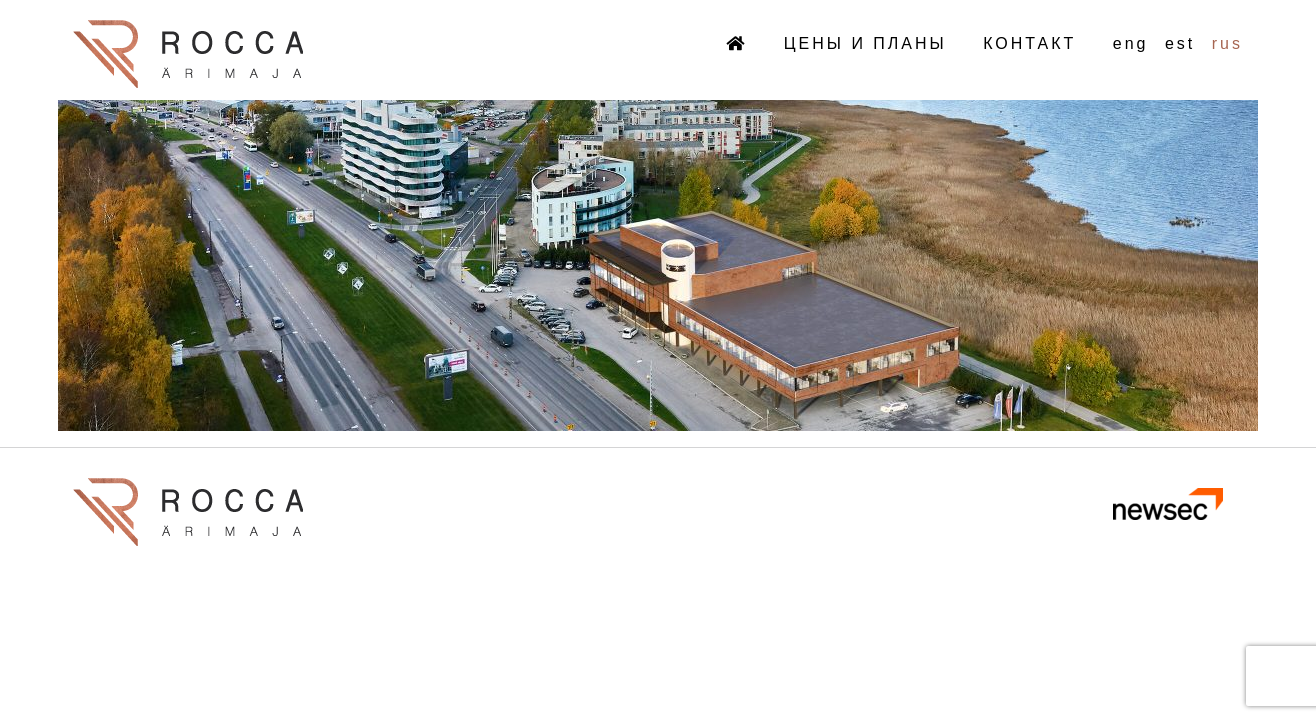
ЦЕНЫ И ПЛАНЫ (865, 43)
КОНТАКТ (1029, 43)
